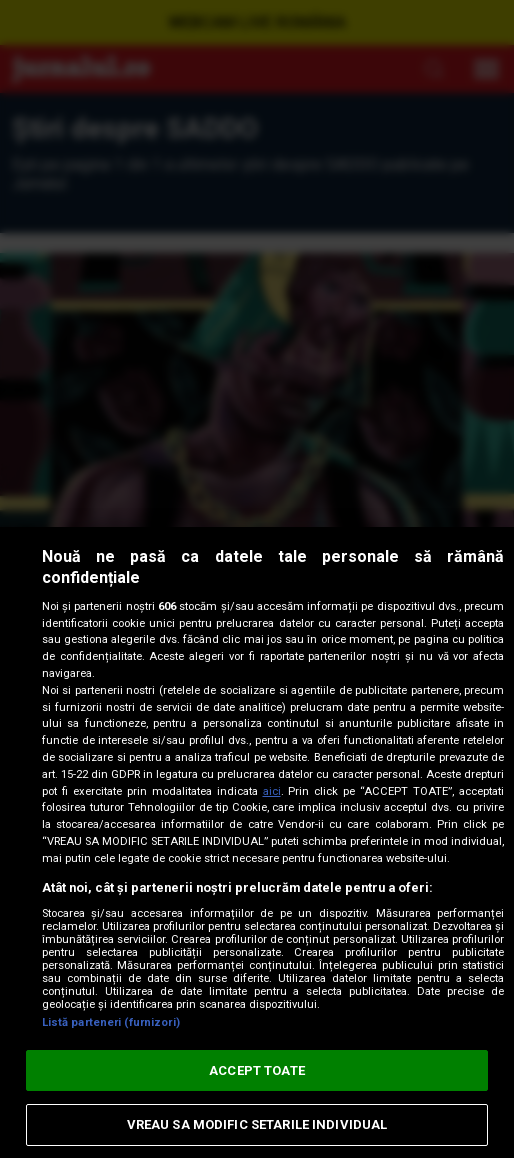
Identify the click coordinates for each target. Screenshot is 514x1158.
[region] (257, 842)
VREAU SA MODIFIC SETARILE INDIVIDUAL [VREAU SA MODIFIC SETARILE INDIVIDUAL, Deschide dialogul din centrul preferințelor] (257, 1124)
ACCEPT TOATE (257, 1070)
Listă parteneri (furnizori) (111, 1022)
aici (272, 791)
